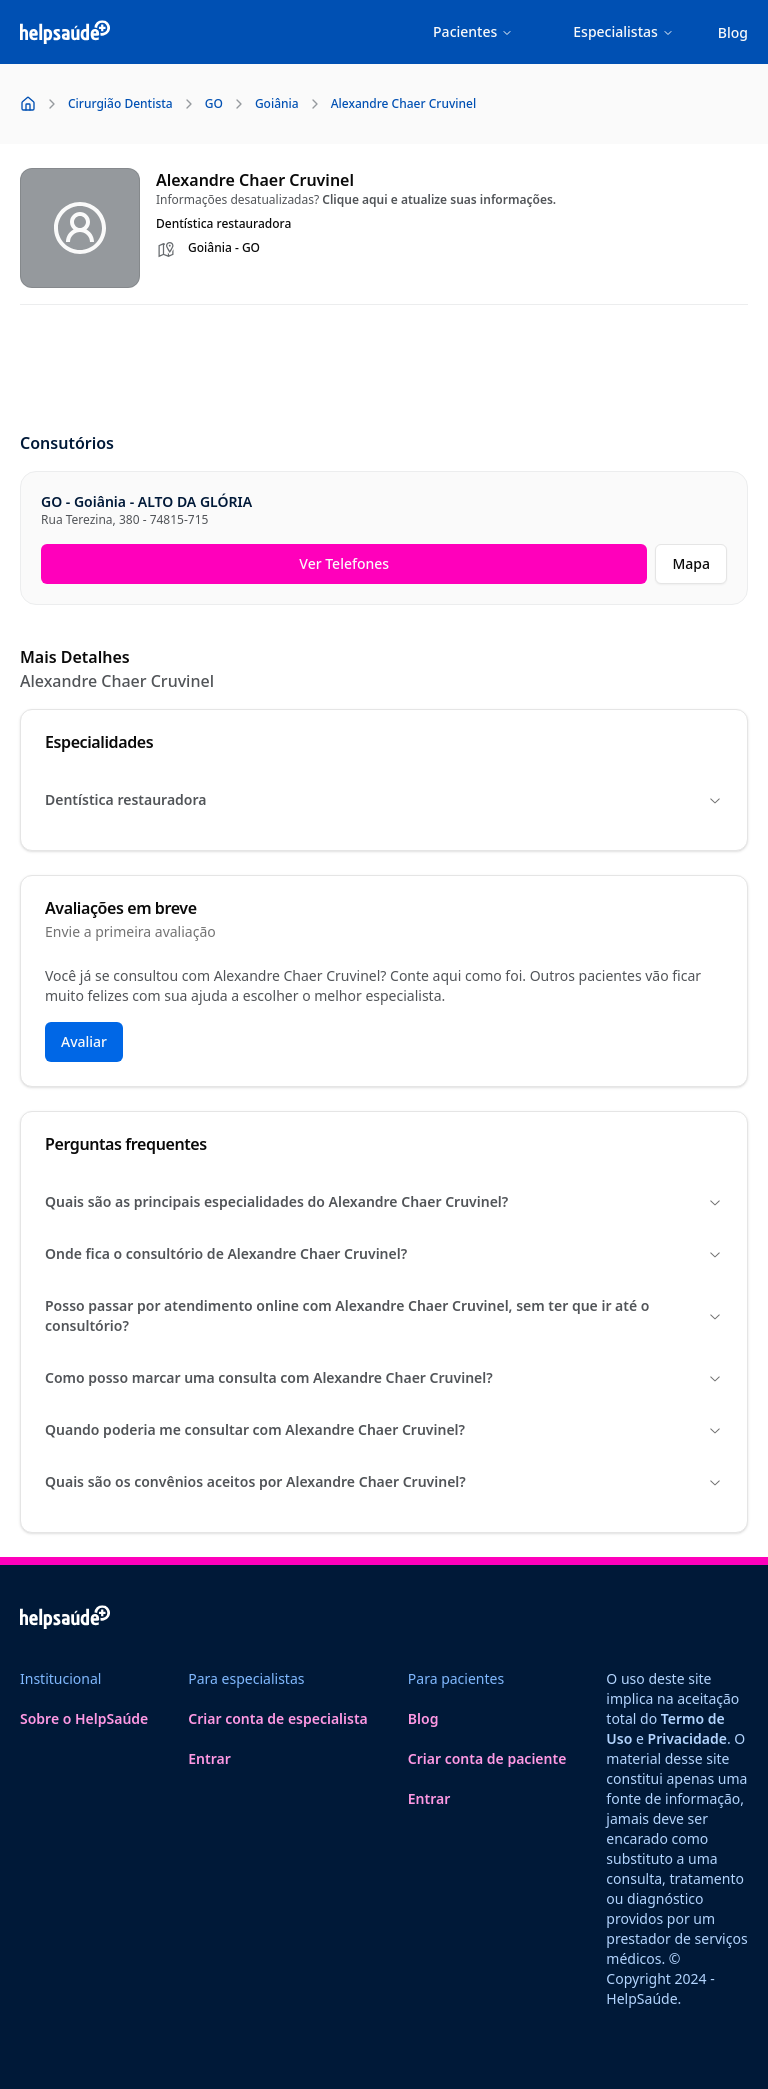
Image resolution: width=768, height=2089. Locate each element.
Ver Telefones (344, 563)
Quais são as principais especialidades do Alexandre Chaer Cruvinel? (384, 1201)
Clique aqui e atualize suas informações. (439, 199)
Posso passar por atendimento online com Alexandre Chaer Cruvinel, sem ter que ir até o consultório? (384, 1315)
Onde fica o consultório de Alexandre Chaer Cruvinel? (384, 1253)
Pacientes (473, 31)
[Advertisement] (384, 370)
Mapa (691, 563)
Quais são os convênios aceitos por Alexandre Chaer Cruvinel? (384, 1481)
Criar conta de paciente (487, 1758)
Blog (733, 32)
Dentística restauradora (384, 799)
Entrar (209, 1758)
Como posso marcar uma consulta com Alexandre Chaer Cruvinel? (384, 1377)
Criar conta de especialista (278, 1718)
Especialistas (623, 31)
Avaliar (84, 1041)
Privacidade (687, 1738)
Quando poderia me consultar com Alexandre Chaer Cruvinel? (384, 1429)
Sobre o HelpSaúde (84, 1718)
